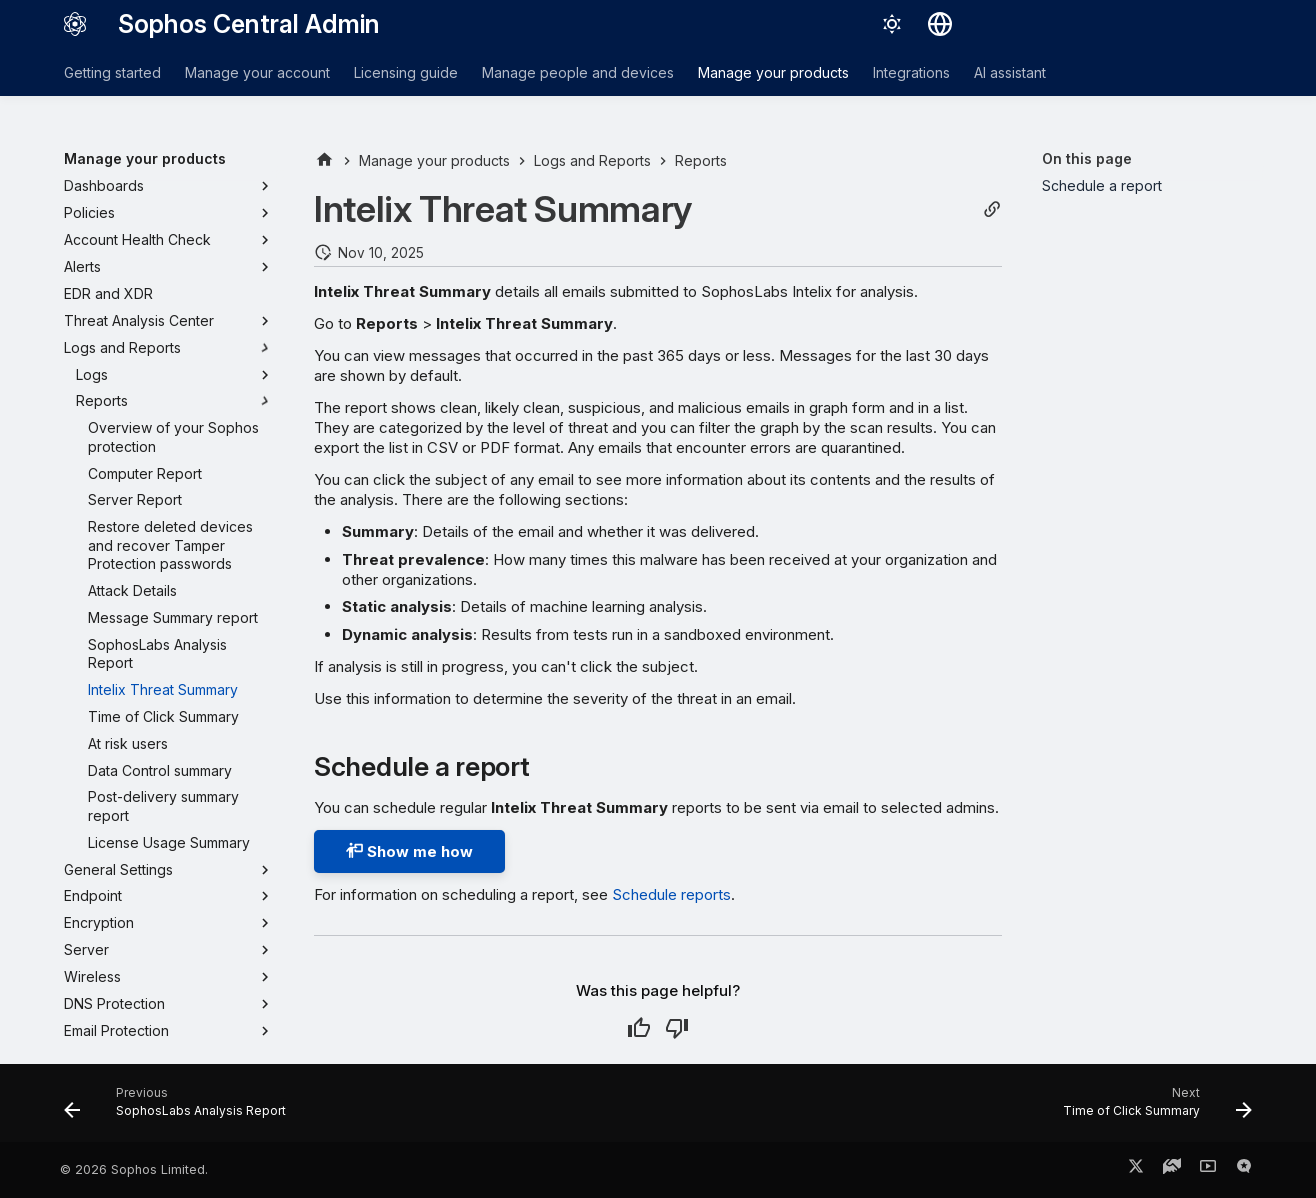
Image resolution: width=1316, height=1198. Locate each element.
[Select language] (940, 24)
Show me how (409, 851)
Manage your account (257, 72)
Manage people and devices (578, 72)
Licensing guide (406, 72)
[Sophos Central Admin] (75, 24)
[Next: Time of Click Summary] (1152, 1109)
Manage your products (773, 72)
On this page (1087, 158)
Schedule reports (671, 894)
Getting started (112, 72)
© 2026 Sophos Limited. (134, 1169)
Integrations (911, 72)
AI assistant (1010, 72)
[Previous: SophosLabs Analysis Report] (180, 1109)
